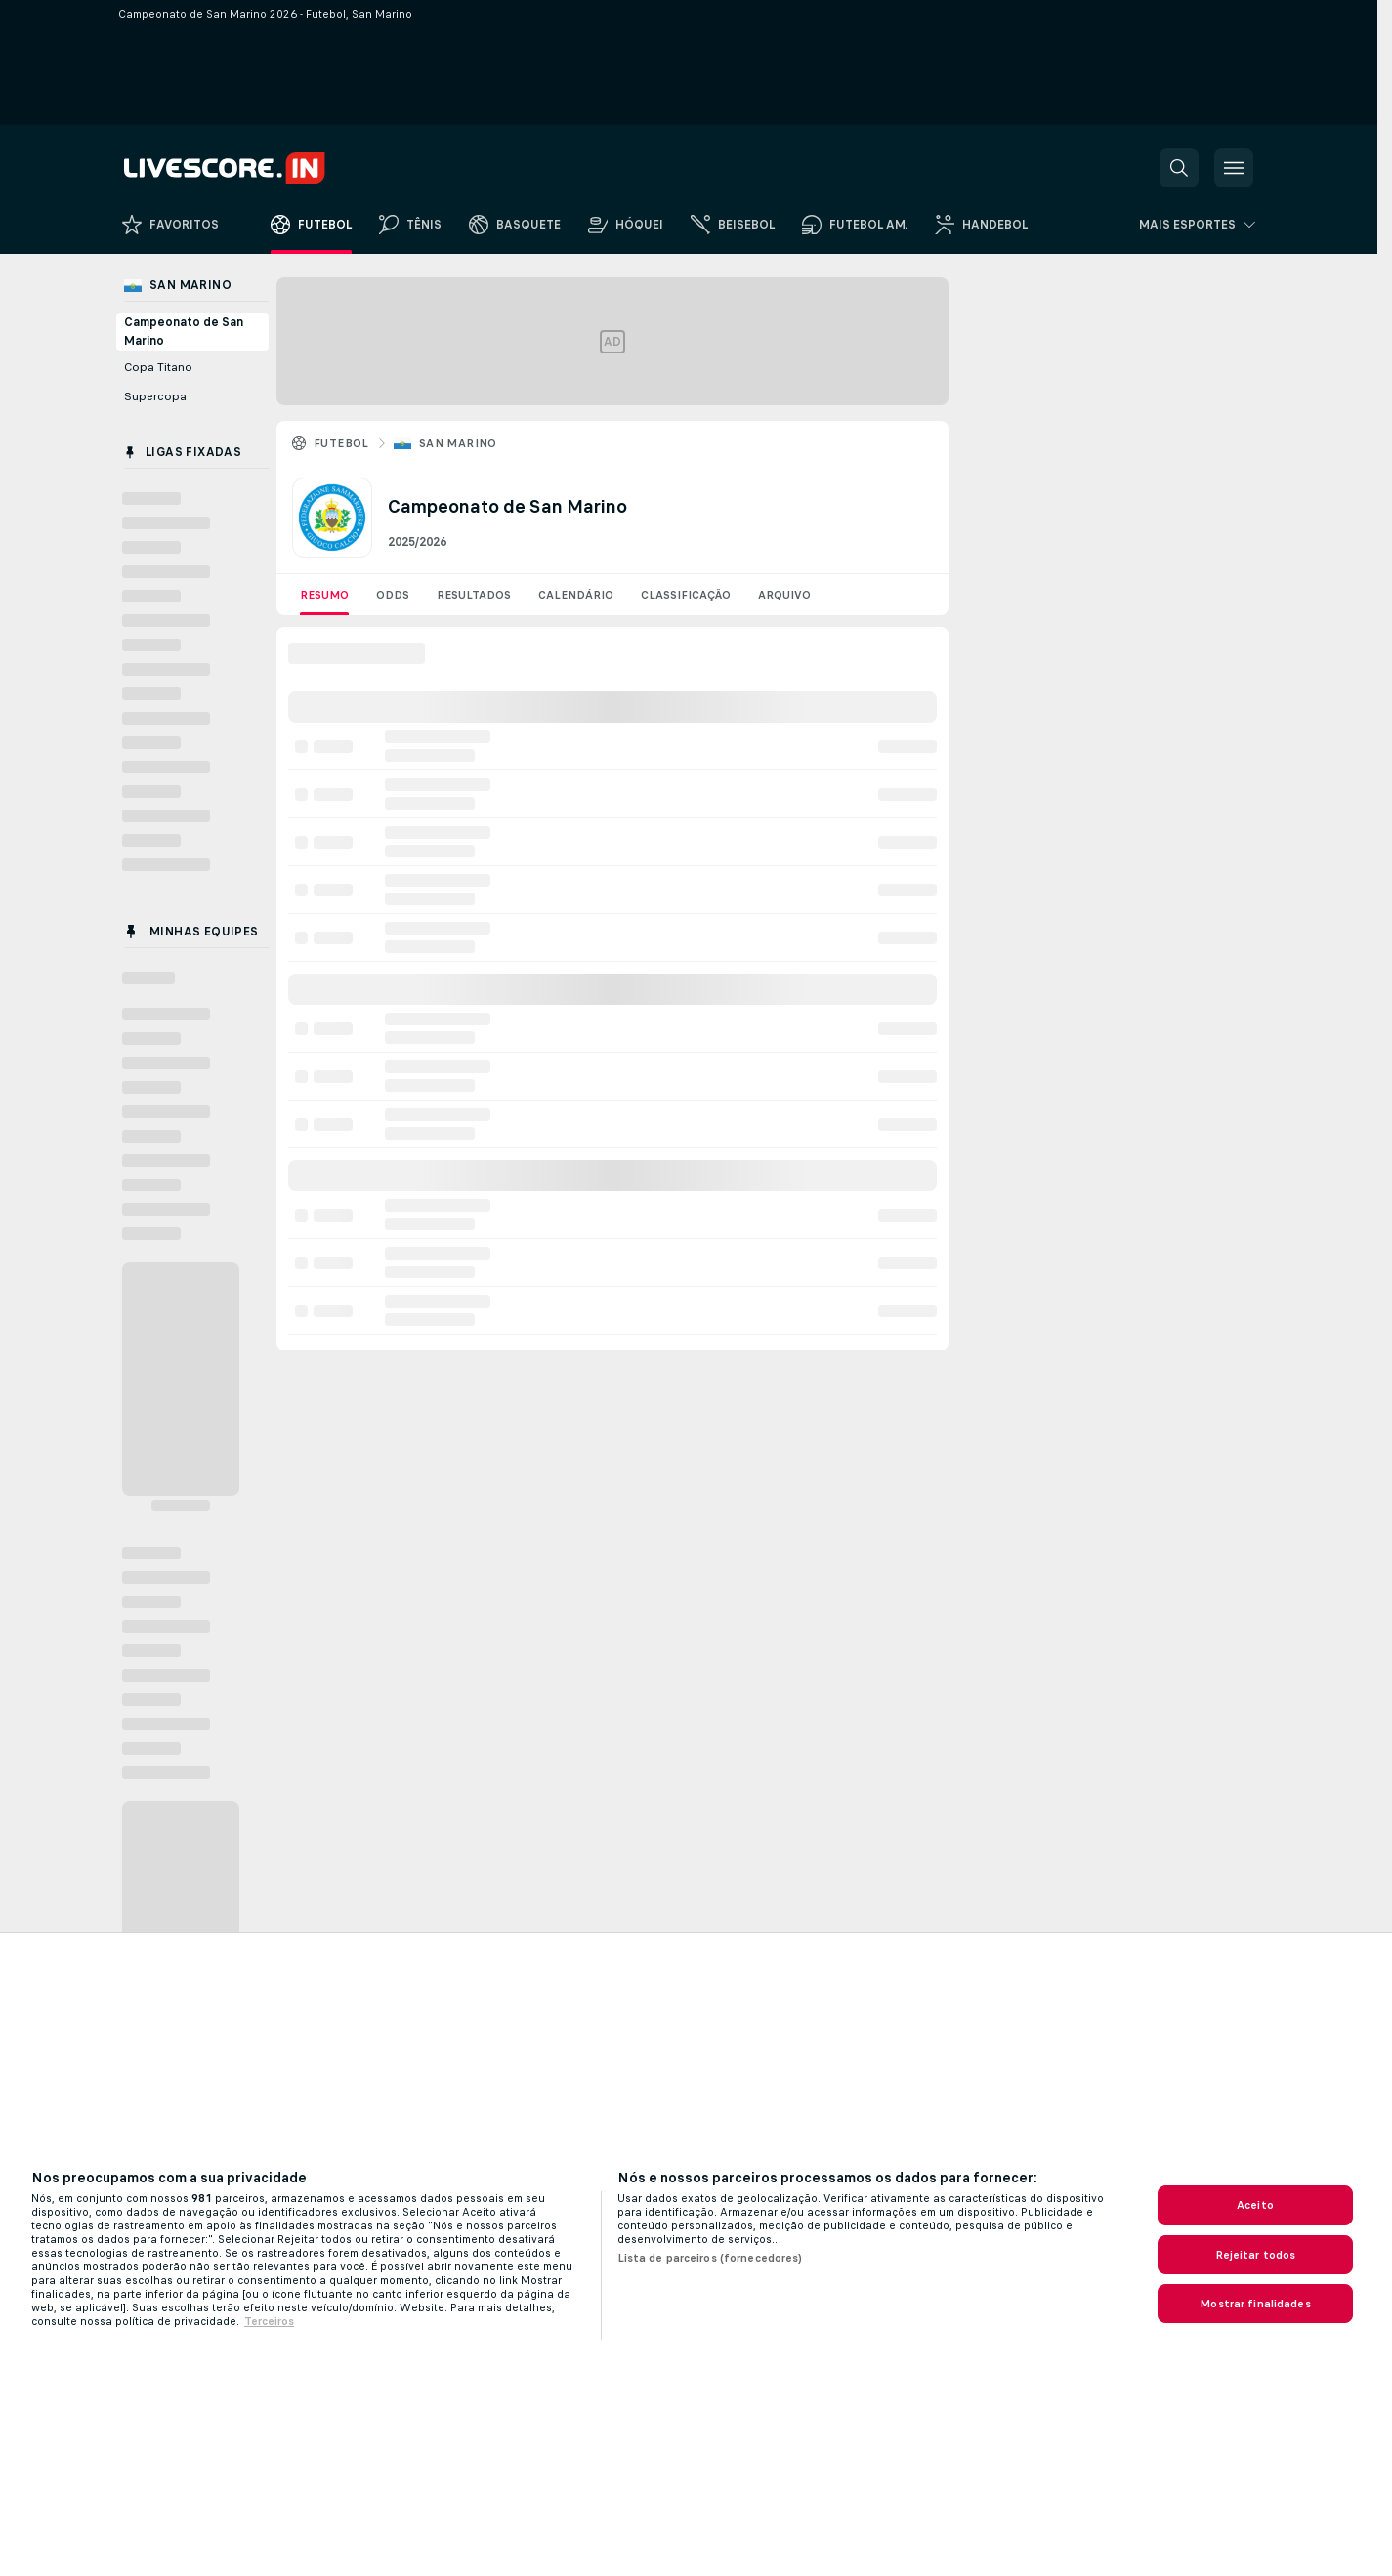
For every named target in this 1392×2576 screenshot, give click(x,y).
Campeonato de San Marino (183, 331)
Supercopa (155, 396)
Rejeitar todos (1255, 2255)
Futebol (341, 443)
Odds (392, 595)
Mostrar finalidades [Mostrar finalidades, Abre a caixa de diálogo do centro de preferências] (1255, 2303)
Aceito (1255, 2205)
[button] (1179, 167)
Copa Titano (158, 367)
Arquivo (784, 595)
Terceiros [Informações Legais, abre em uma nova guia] (269, 2321)
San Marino (458, 443)
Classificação (686, 595)
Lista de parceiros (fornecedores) (710, 2257)
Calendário (575, 595)
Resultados (474, 595)
